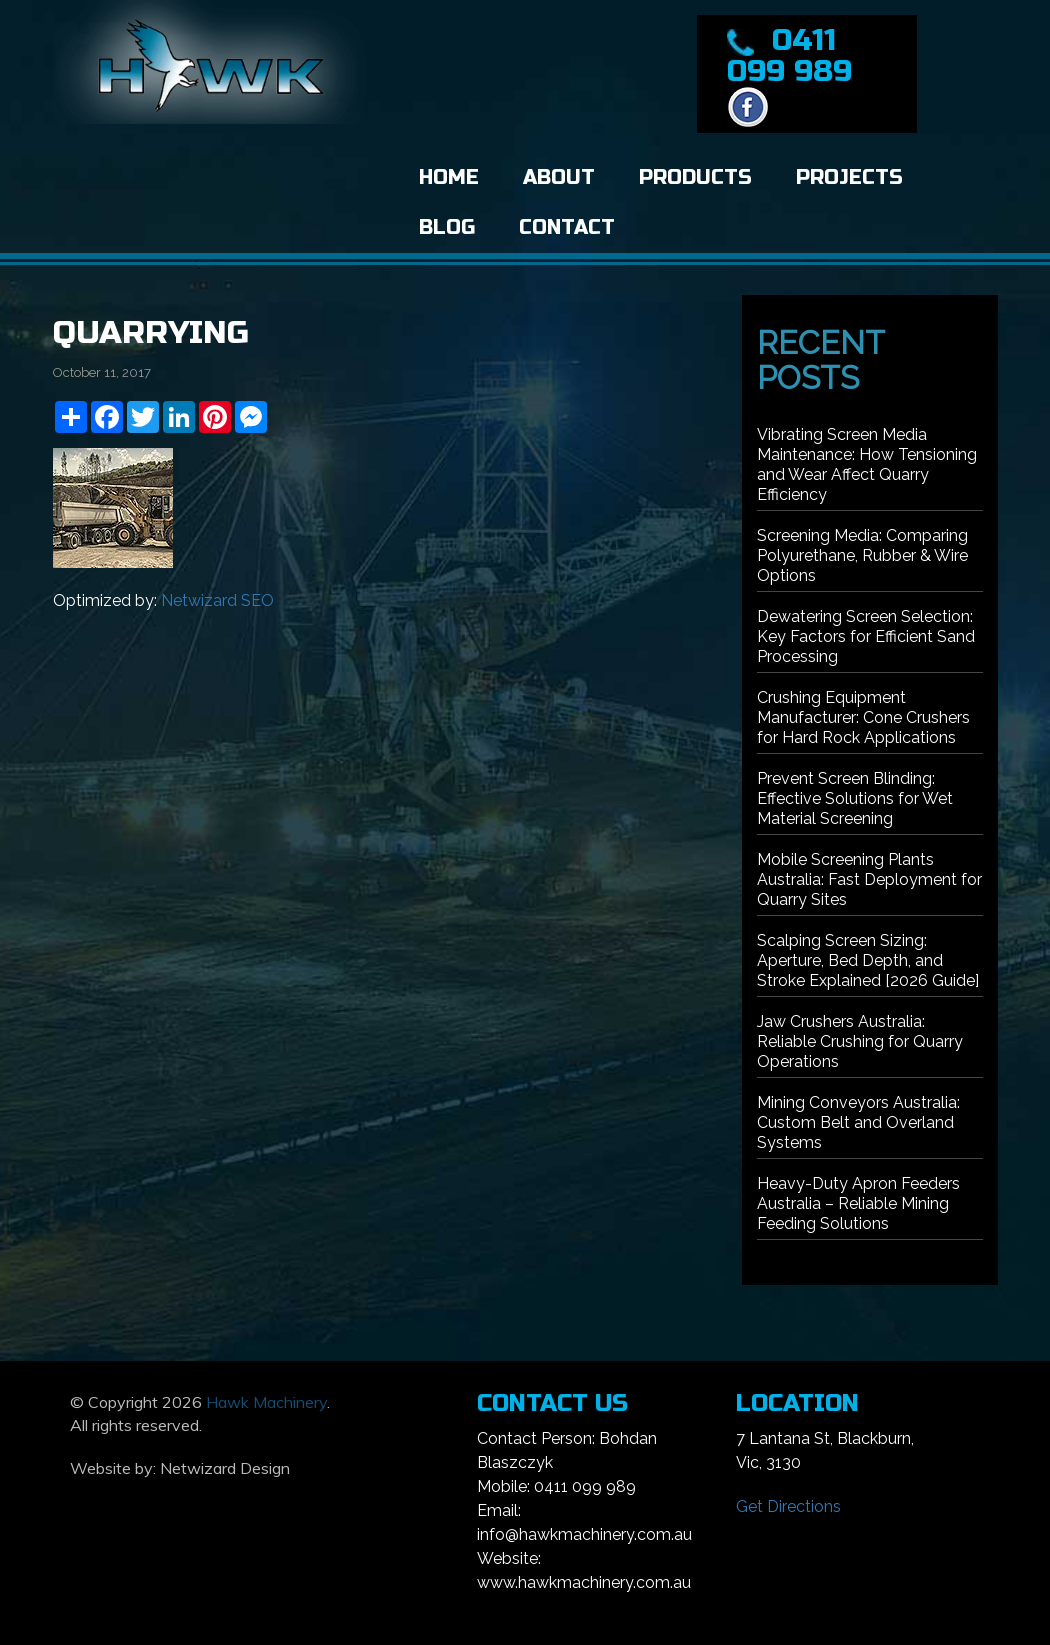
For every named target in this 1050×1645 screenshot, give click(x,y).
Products (695, 177)
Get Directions (788, 1506)
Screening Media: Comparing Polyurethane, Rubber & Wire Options (862, 555)
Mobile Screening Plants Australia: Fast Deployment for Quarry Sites (869, 879)
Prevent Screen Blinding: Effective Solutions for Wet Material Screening (855, 798)
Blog (447, 227)
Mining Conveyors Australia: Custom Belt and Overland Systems (858, 1122)
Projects (849, 177)
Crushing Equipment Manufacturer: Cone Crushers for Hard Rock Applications (863, 717)
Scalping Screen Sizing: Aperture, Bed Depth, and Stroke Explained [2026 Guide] (868, 960)
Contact (567, 227)
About (559, 177)
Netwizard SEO (217, 600)
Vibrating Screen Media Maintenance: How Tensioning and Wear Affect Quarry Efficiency (867, 464)
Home (449, 177)
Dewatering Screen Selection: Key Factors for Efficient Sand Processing (866, 636)
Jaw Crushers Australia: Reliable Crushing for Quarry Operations (860, 1041)
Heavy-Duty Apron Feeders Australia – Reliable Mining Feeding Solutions (858, 1203)
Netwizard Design (225, 1468)
